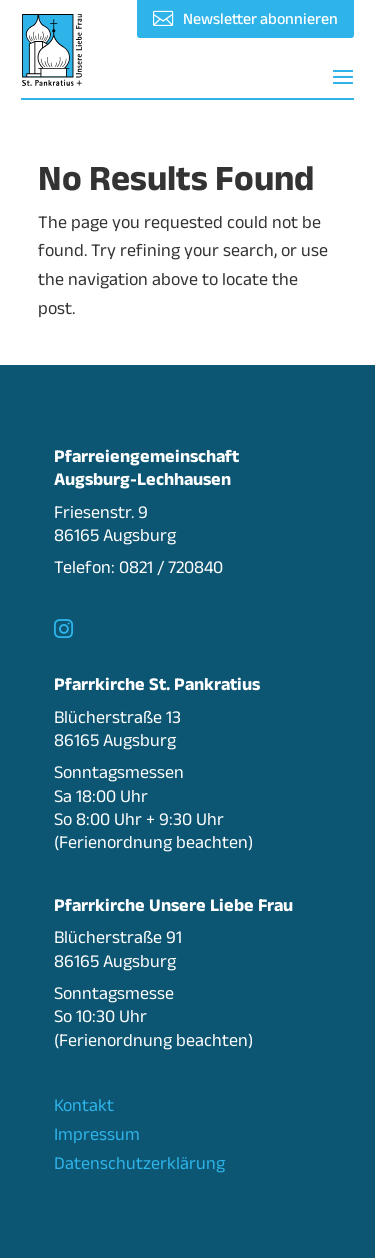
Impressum (97, 1134)
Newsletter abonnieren (260, 18)
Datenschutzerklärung (139, 1163)
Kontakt (84, 1105)
